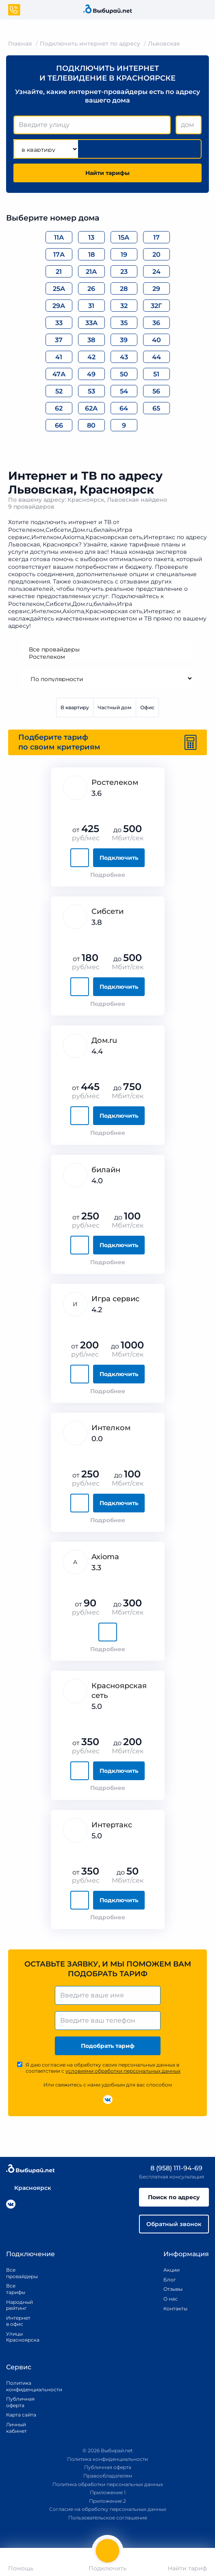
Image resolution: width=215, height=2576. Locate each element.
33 (59, 323)
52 (59, 391)
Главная (20, 43)
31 (91, 306)
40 (156, 340)
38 (91, 340)
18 (91, 254)
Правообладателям (107, 2476)
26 (91, 289)
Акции (171, 2270)
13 (91, 237)
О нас (170, 2299)
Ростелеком (108, 656)
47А (58, 374)
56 (156, 391)
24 (156, 271)
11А (59, 237)
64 (123, 408)
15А (123, 237)
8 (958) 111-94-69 (170, 2168)
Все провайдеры (108, 649)
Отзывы (172, 2289)
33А (91, 323)
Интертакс (111, 1824)
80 (91, 425)
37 (59, 340)
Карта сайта (21, 2415)
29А (58, 306)
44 (156, 357)
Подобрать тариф (108, 2045)
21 (59, 271)
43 (124, 357)
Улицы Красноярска (17, 2337)
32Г (156, 306)
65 (156, 408)
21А (91, 271)
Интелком (110, 1427)
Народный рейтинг (17, 2305)
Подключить (119, 857)
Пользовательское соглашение (107, 2518)
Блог (169, 2280)
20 (156, 254)
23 (124, 271)
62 (59, 408)
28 (124, 289)
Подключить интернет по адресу (90, 43)
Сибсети (107, 911)
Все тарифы (15, 2289)
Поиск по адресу (174, 2197)
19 (124, 254)
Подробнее (107, 874)
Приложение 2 (107, 2501)
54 (124, 391)
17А (59, 254)
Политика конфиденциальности (24, 2386)
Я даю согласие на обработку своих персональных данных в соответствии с (103, 2068)
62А (91, 408)
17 (156, 237)
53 (91, 391)
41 (58, 357)
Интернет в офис (17, 2321)
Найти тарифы (107, 173)
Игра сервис (115, 1298)
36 (156, 323)
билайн (105, 1169)
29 (156, 289)
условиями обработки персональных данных (122, 2071)
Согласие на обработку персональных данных (107, 2509)
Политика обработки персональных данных (107, 2484)
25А (59, 289)
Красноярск (28, 2187)
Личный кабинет (16, 2427)
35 (124, 323)
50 (124, 374)
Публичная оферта (20, 2402)
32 (124, 306)
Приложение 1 (108, 2492)
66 (59, 425)
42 (91, 357)
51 (156, 374)
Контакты (172, 2308)
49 (91, 374)
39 (124, 340)
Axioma (105, 1556)
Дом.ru (104, 1040)
